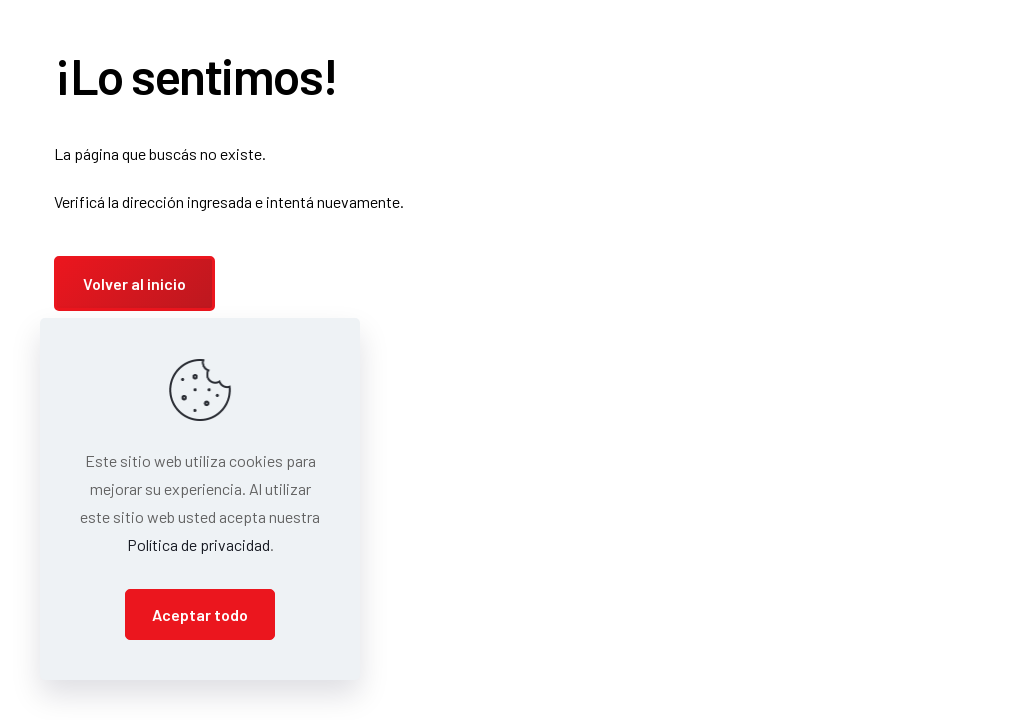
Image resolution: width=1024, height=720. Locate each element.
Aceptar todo (200, 614)
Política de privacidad (198, 544)
